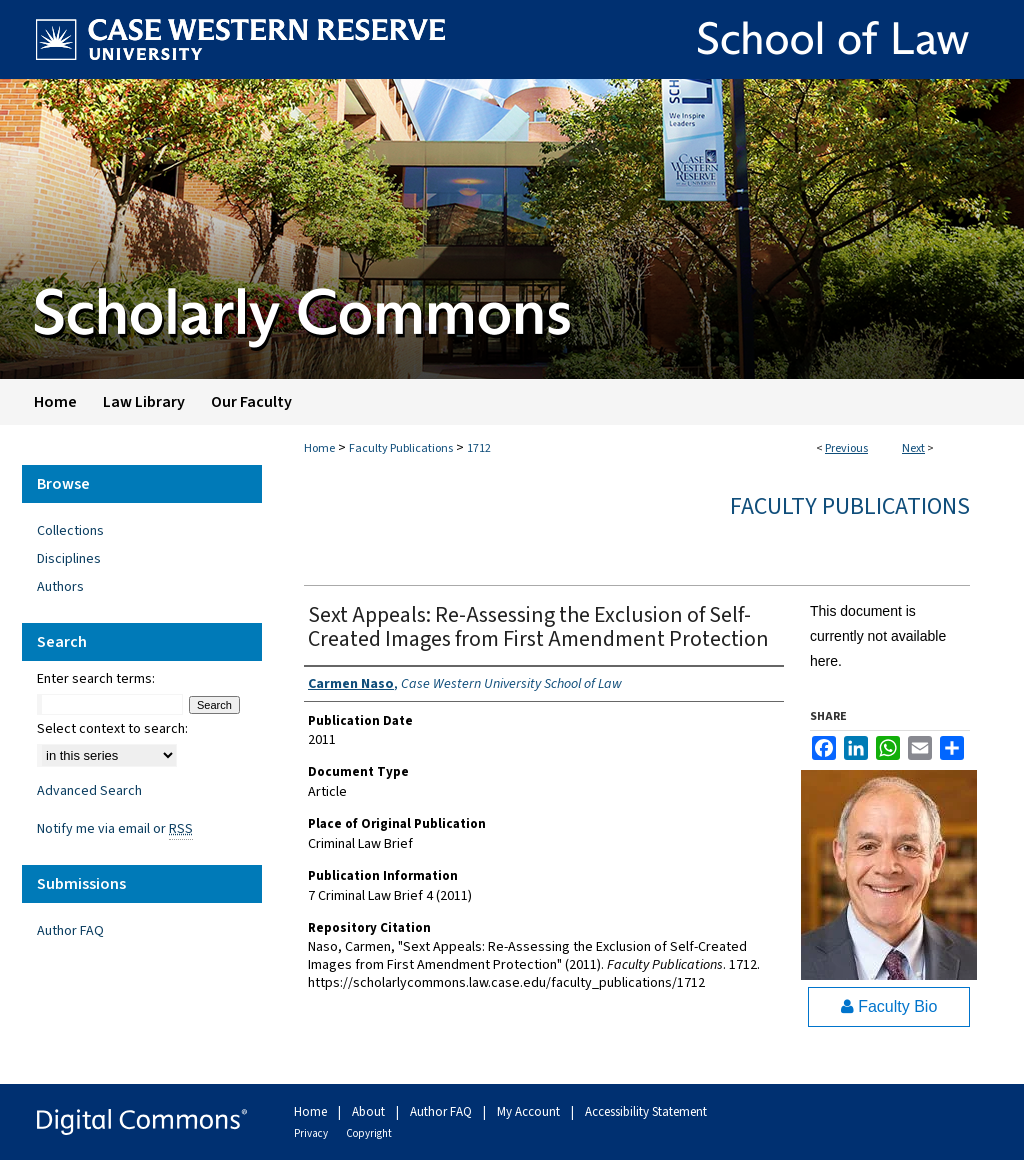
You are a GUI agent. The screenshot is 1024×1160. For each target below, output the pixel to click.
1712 (479, 448)
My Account (530, 1112)
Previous (846, 448)
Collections (70, 531)
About (370, 1112)
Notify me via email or (115, 829)
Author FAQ (70, 931)
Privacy (312, 1133)
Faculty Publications (401, 448)
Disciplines (69, 559)
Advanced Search (89, 791)
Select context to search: (112, 729)
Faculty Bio (889, 1006)
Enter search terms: (96, 679)
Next (913, 448)
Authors (60, 587)
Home (319, 448)
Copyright (369, 1133)
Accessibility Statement (646, 1112)
